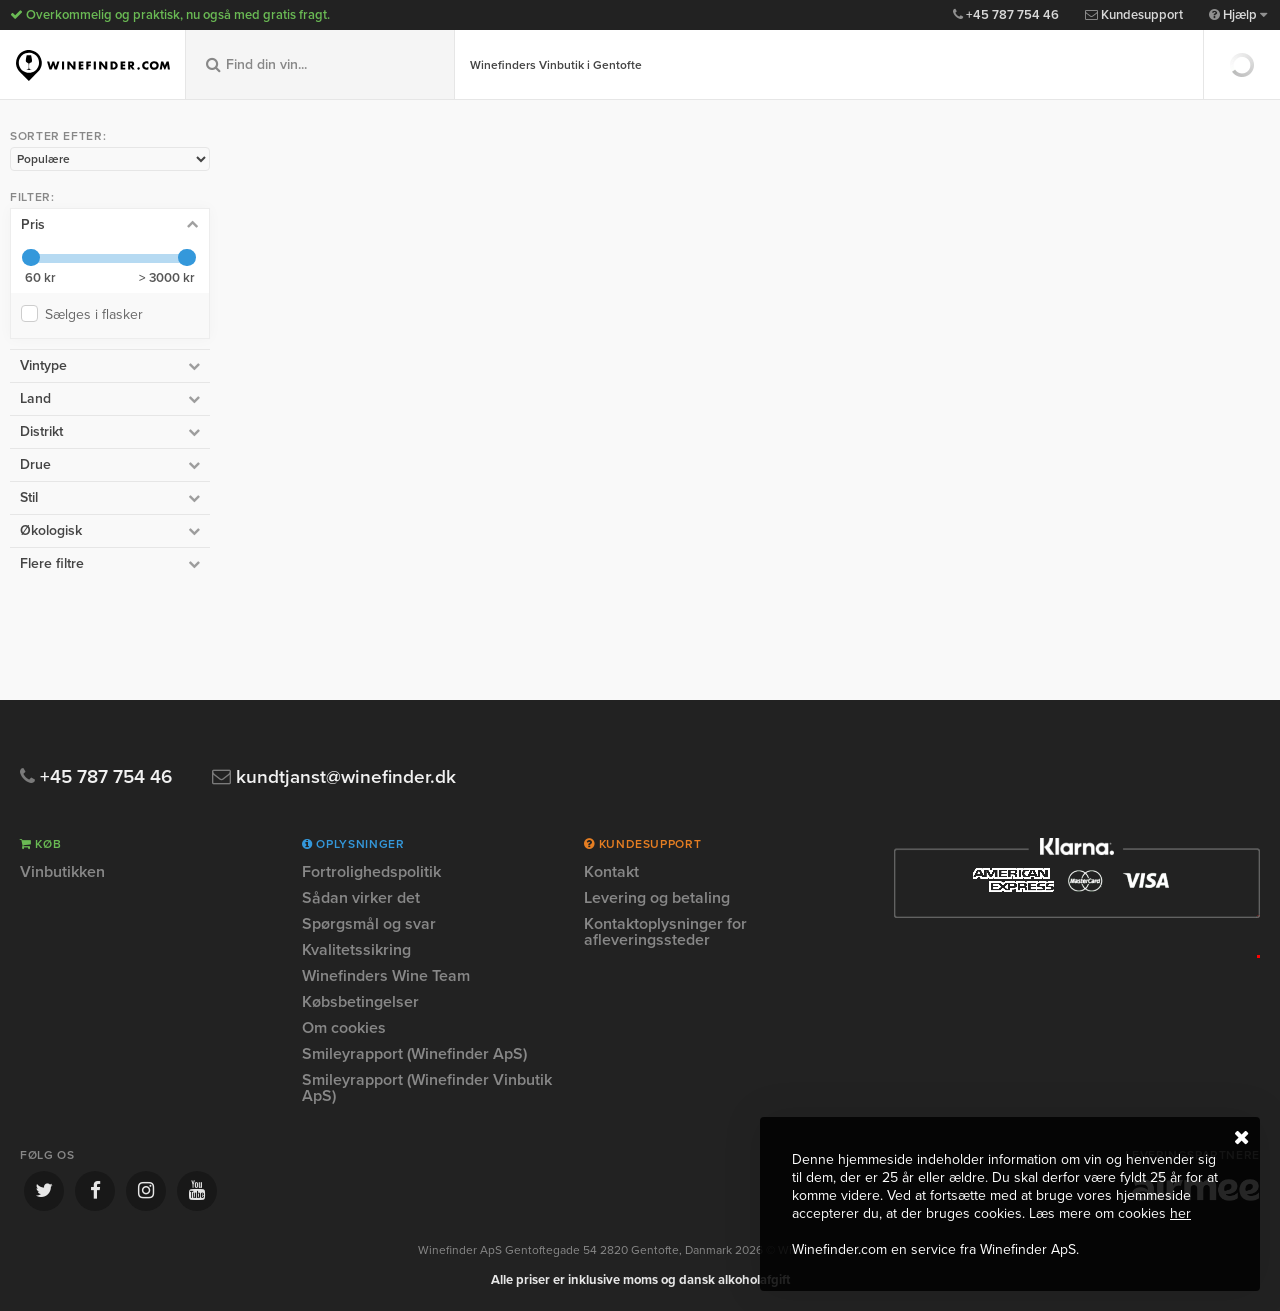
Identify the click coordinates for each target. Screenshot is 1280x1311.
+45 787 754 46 (1006, 15)
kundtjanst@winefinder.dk (334, 777)
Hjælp (1238, 15)
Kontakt (611, 873)
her (1180, 1213)
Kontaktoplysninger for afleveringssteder (665, 932)
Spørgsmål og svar (369, 924)
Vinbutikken (62, 873)
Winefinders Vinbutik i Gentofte (556, 65)
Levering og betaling (657, 898)
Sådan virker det (361, 898)
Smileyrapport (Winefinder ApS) (414, 1054)
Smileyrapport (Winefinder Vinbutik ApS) (427, 1088)
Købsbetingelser (360, 1002)
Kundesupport (1134, 15)
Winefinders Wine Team (386, 976)
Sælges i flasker (98, 314)
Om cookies (344, 1028)
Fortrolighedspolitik (371, 873)
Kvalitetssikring (356, 950)
